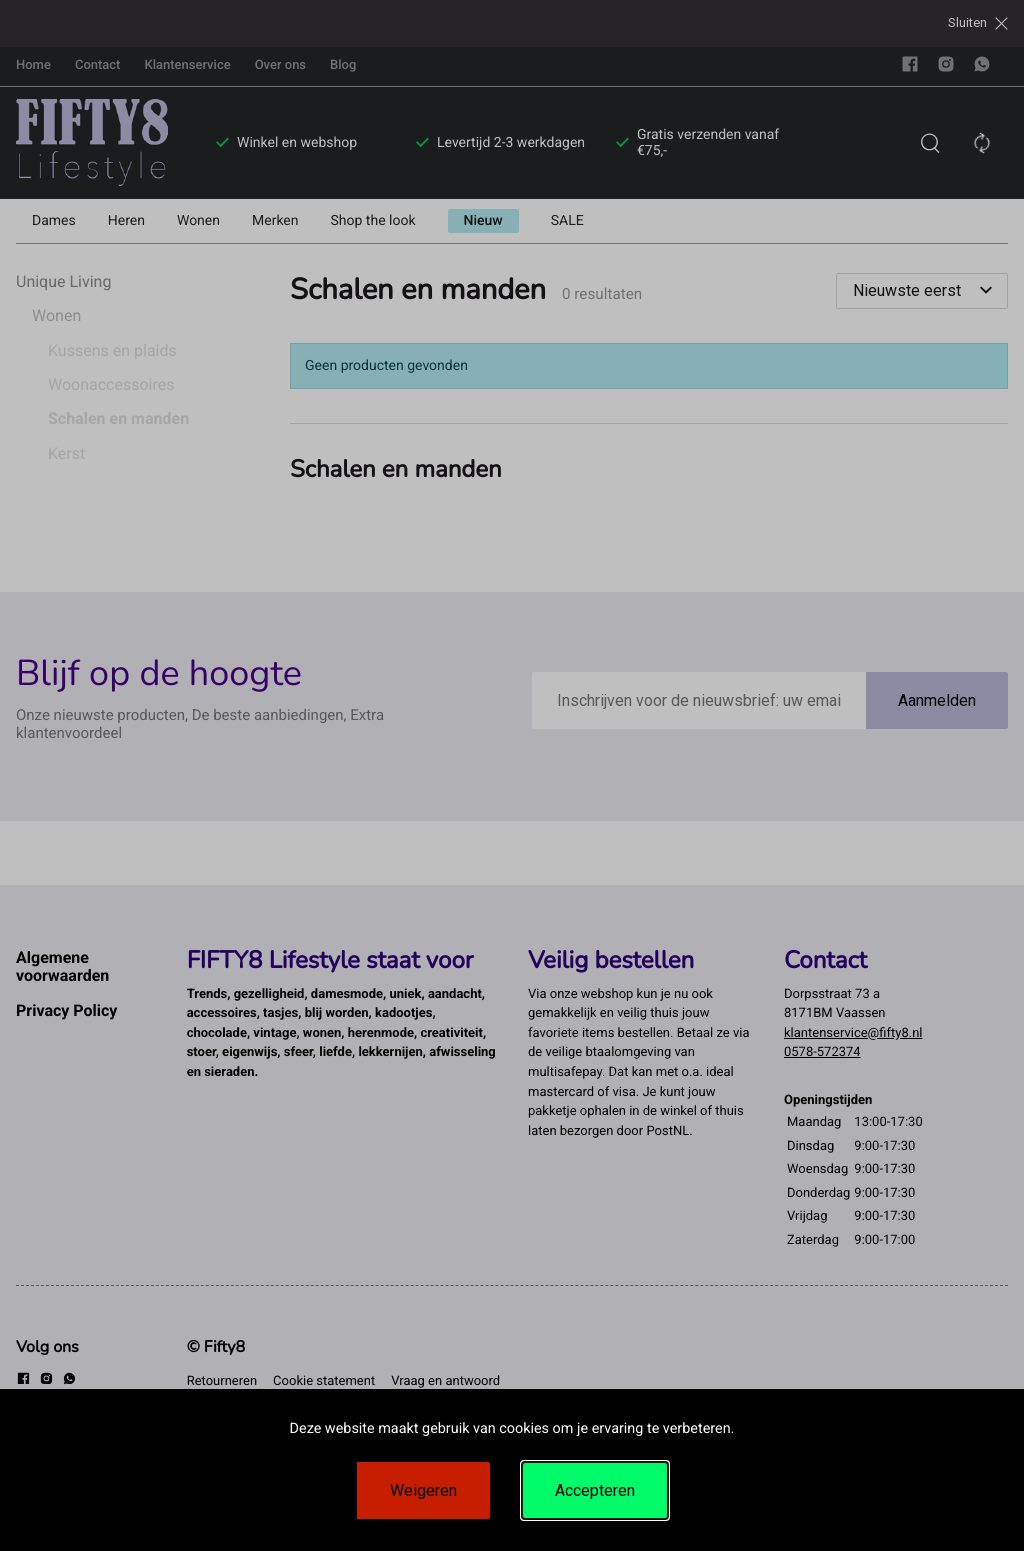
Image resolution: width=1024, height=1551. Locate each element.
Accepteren (595, 1490)
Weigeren (423, 1490)
